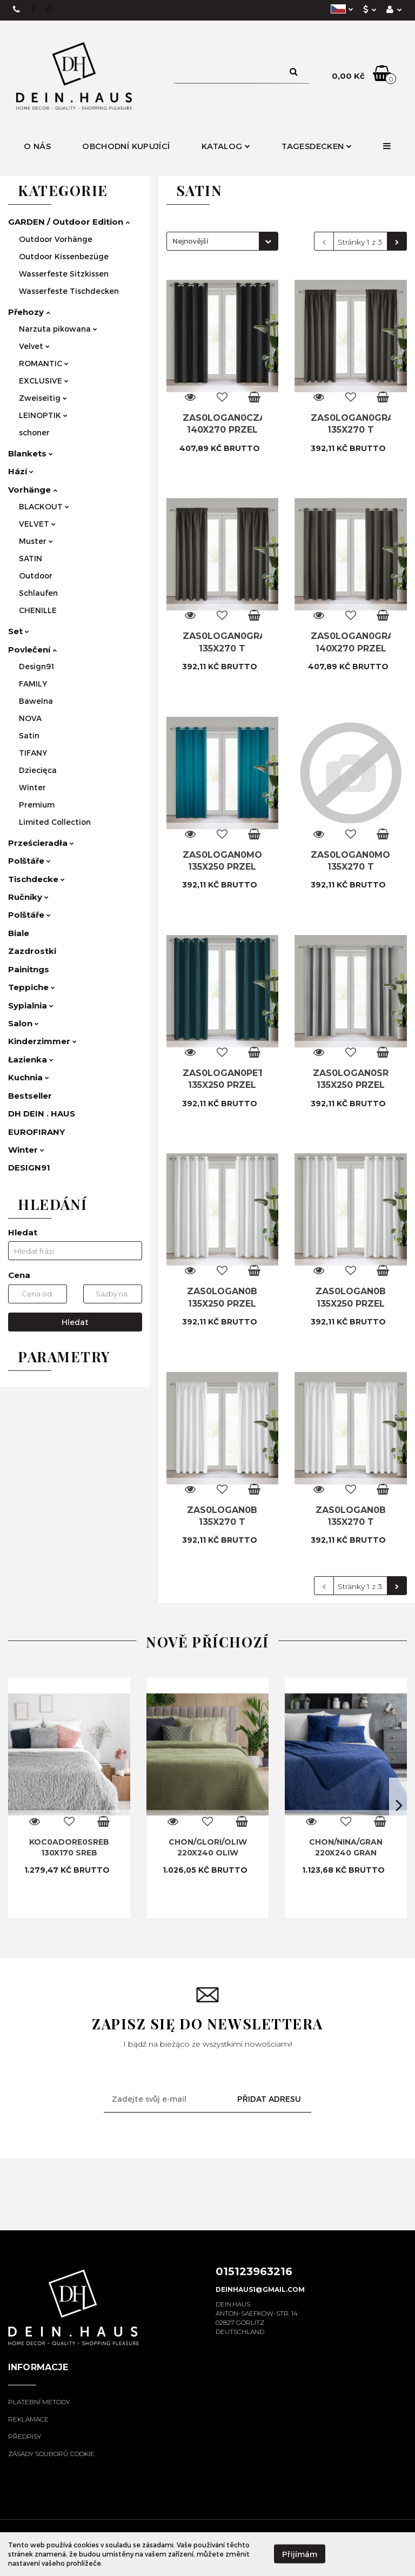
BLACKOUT (44, 506)
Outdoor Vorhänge (55, 239)
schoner (34, 432)
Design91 (36, 666)
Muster (36, 541)
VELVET (37, 523)
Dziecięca (38, 770)
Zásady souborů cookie (51, 2454)
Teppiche (31, 987)
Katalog (226, 146)
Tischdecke (36, 879)
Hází (21, 471)
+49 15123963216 (17, 10)
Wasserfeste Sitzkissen (64, 273)
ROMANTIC (44, 363)
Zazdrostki (32, 951)
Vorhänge (32, 490)
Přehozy (29, 312)
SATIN (30, 558)
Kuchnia (28, 1077)
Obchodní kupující (126, 146)
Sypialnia (30, 1005)
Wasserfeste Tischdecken (69, 290)
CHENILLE (38, 610)
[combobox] (222, 241)
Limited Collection (55, 821)
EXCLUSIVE (44, 380)
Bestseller (30, 1096)
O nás (37, 146)
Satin (29, 735)
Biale (18, 933)
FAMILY (33, 683)
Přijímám (299, 2554)
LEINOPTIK (43, 415)
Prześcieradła (41, 843)
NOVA (30, 718)
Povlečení (32, 649)
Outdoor (35, 575)
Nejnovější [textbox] (190, 241)
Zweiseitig (43, 397)
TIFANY (33, 752)
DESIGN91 (29, 1167)
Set (18, 631)
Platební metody (39, 2402)
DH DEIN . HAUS (41, 1113)
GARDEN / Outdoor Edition (69, 222)
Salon (23, 1023)
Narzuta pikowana (58, 328)
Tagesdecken (317, 146)
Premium (37, 804)
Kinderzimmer (42, 1041)
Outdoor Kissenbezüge (64, 256)
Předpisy (24, 2436)
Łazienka (30, 1059)
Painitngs (28, 969)
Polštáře (29, 861)
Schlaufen (38, 592)
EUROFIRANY (36, 1132)
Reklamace (28, 2419)
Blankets (30, 453)
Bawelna (36, 700)
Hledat (75, 1322)
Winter (32, 787)
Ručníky (28, 897)
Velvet (34, 346)
